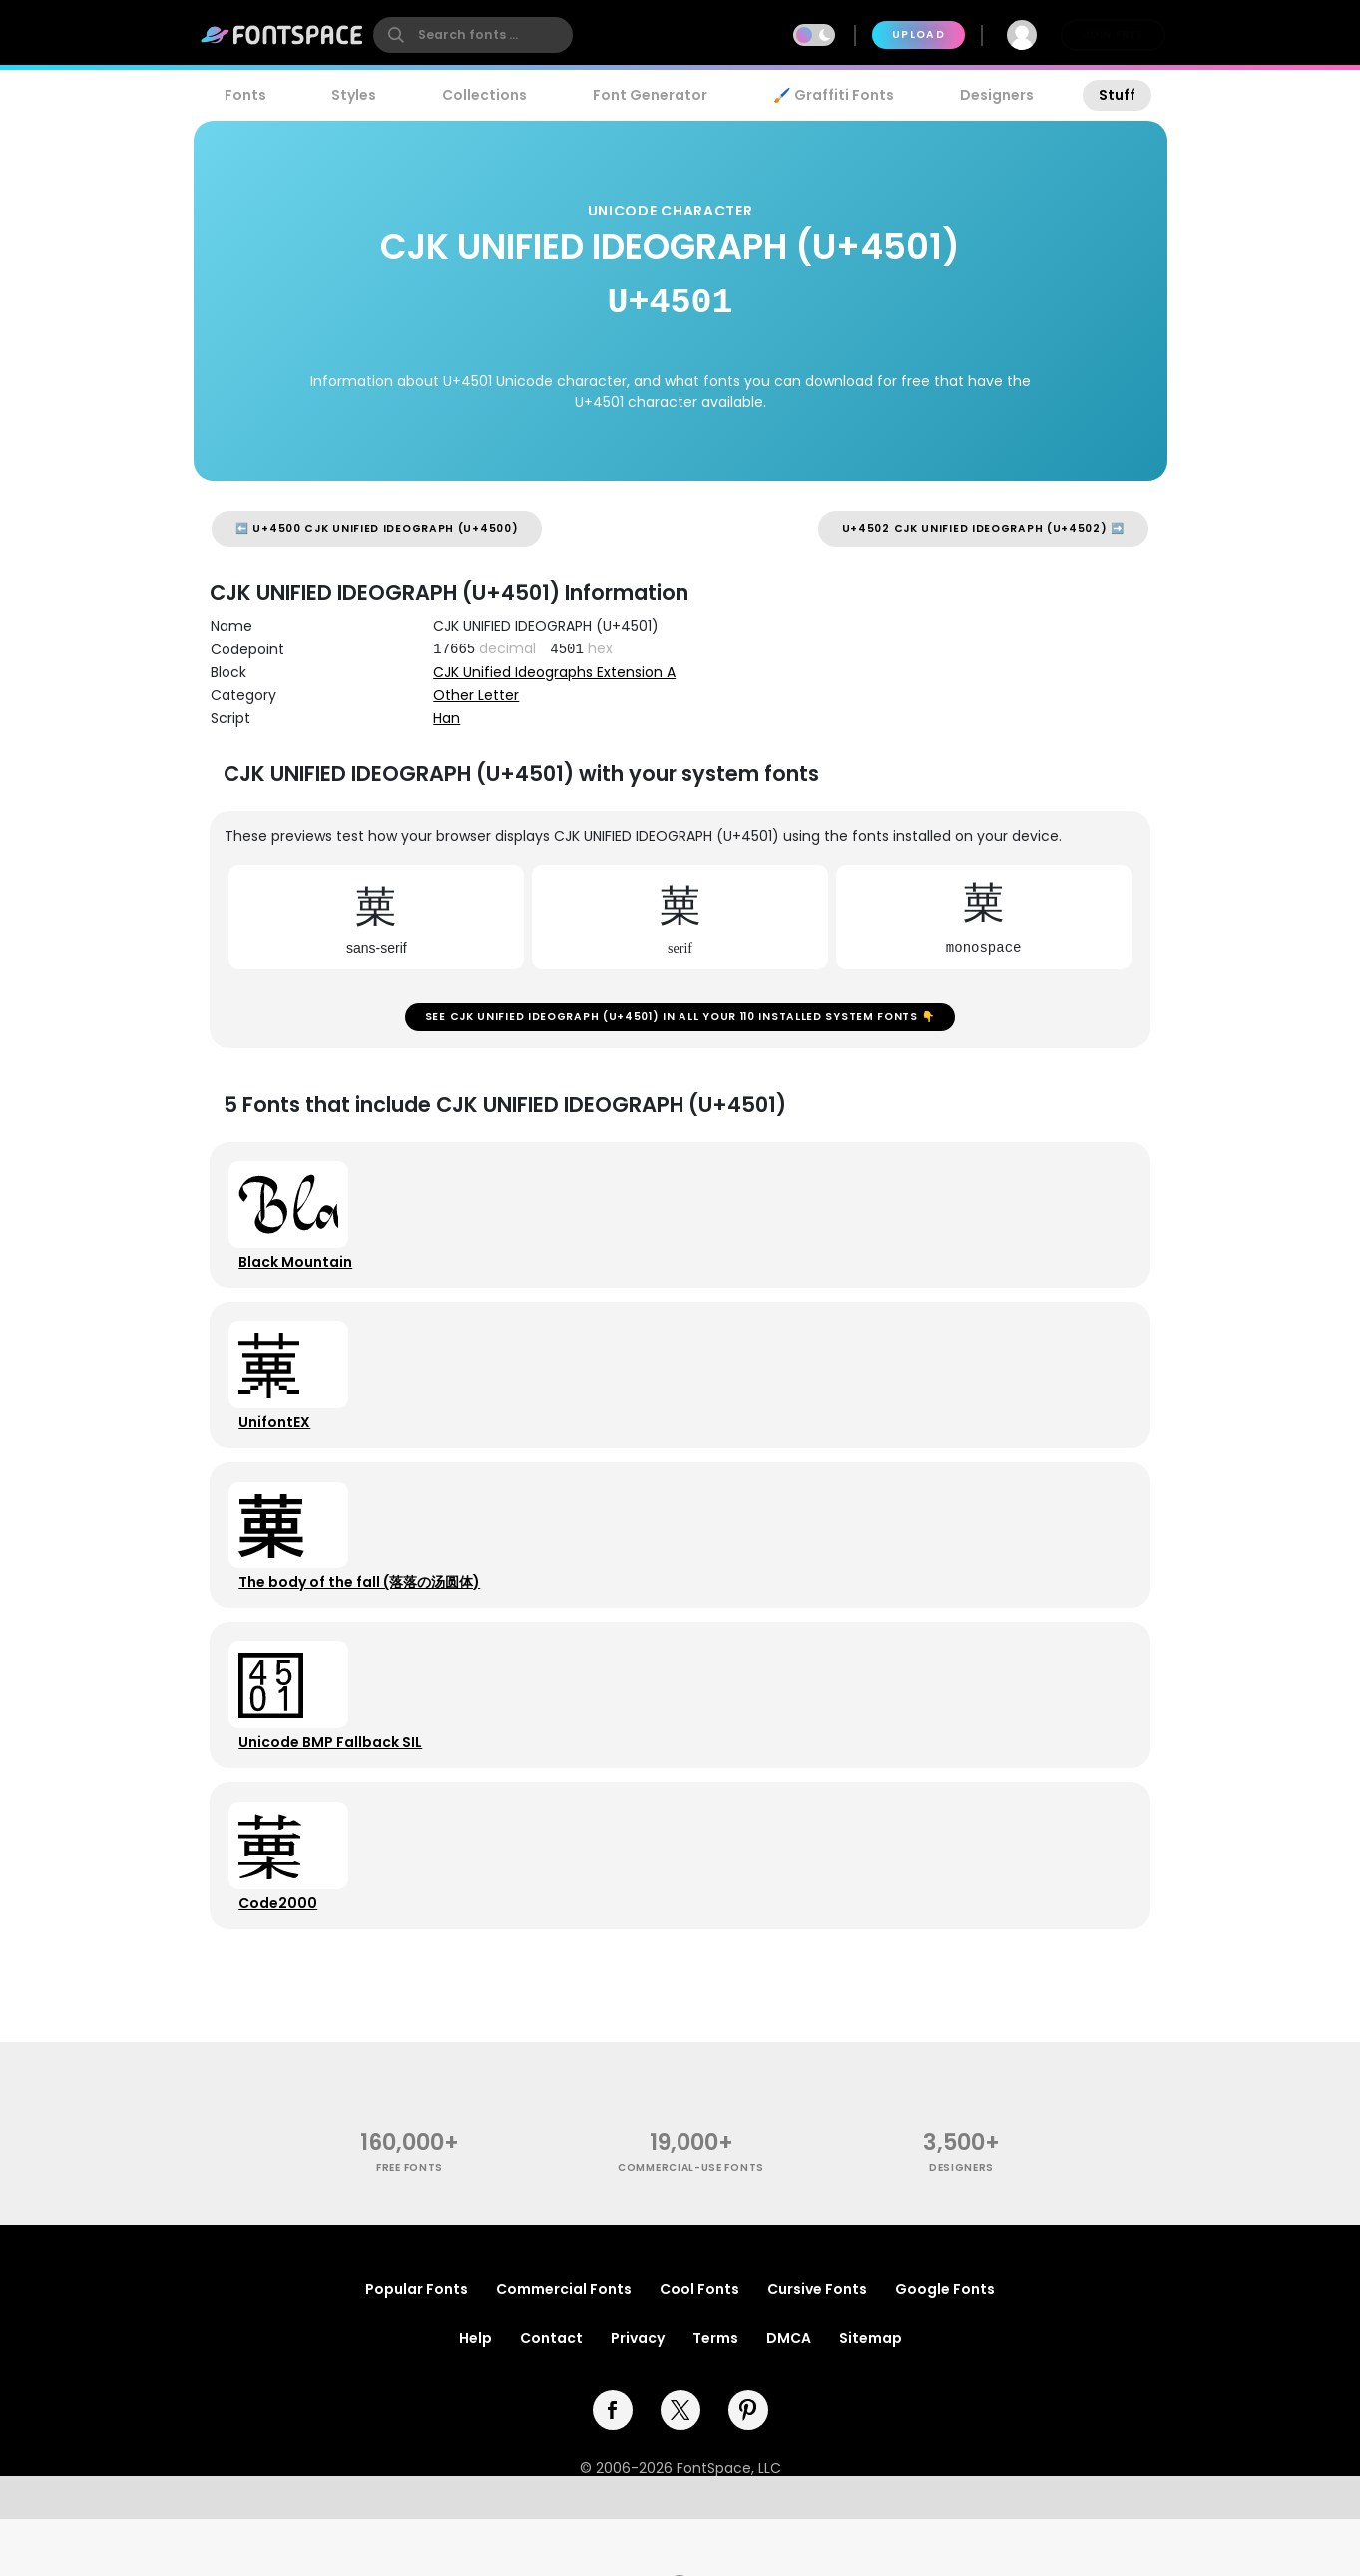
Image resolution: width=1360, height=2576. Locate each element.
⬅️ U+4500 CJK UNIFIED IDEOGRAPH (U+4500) (376, 528)
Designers (997, 95)
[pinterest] (748, 2467)
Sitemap (870, 2394)
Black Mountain (300, 1276)
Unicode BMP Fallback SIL (335, 1785)
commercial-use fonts (691, 2224)
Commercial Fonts (564, 2346)
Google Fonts (945, 2346)
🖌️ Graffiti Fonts (833, 95)
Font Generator (650, 95)
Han (446, 718)
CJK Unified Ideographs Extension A (554, 672)
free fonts (409, 2224)
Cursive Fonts (817, 2346)
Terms (715, 2394)
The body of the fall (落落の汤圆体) (364, 1615)
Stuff (1117, 95)
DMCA (788, 2394)
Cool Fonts (699, 2346)
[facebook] (613, 2467)
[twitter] (680, 2467)
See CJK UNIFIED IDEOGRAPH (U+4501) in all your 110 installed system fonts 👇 (680, 1021)
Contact (551, 2394)
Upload (918, 34)
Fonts (245, 95)
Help (475, 2394)
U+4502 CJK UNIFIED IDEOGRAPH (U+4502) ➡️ (983, 528)
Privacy (638, 2394)
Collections (484, 95)
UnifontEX (279, 1446)
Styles (353, 95)
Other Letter (476, 695)
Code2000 (282, 1954)
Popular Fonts (416, 2346)
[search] (473, 35)
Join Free (1112, 34)
